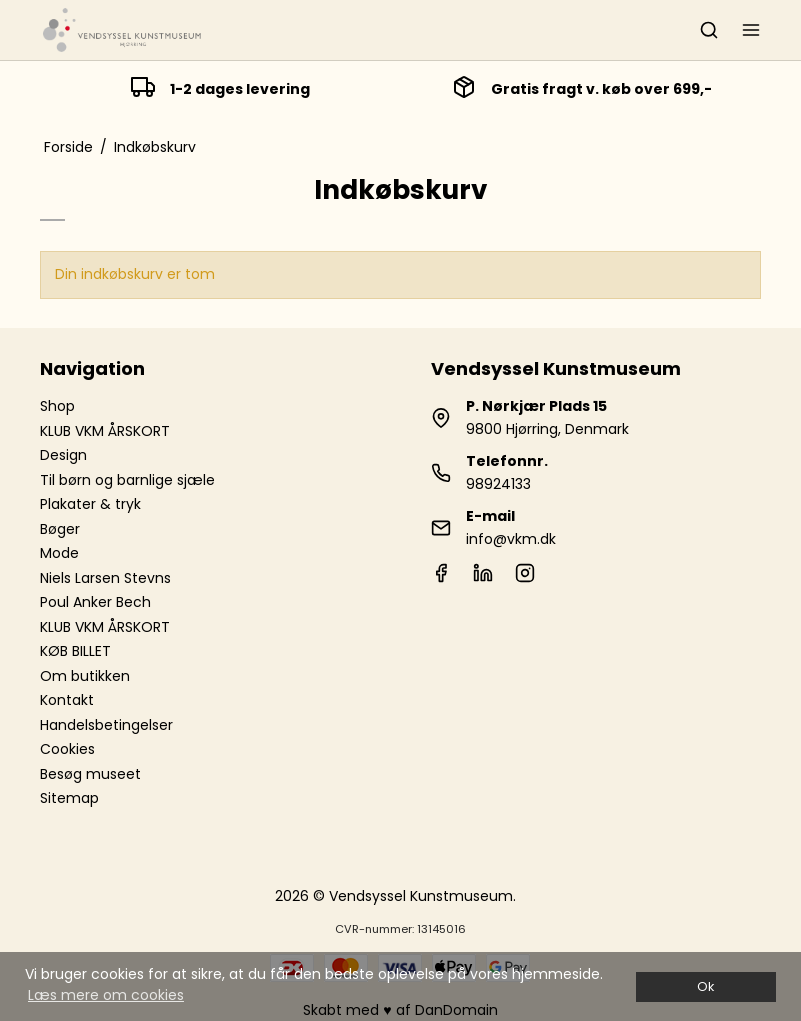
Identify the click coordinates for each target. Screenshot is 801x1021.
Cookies (67, 749)
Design (63, 455)
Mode (59, 553)
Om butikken (85, 676)
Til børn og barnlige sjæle (127, 480)
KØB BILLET (75, 651)
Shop (57, 406)
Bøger (60, 529)
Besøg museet (90, 774)
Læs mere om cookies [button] (106, 995)
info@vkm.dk (511, 539)
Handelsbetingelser (106, 725)
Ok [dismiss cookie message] (705, 986)
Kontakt (67, 700)
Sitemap (69, 798)
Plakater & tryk (90, 504)
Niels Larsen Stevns (105, 578)
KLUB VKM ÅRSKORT (105, 431)
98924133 (498, 484)
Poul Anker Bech (95, 602)
